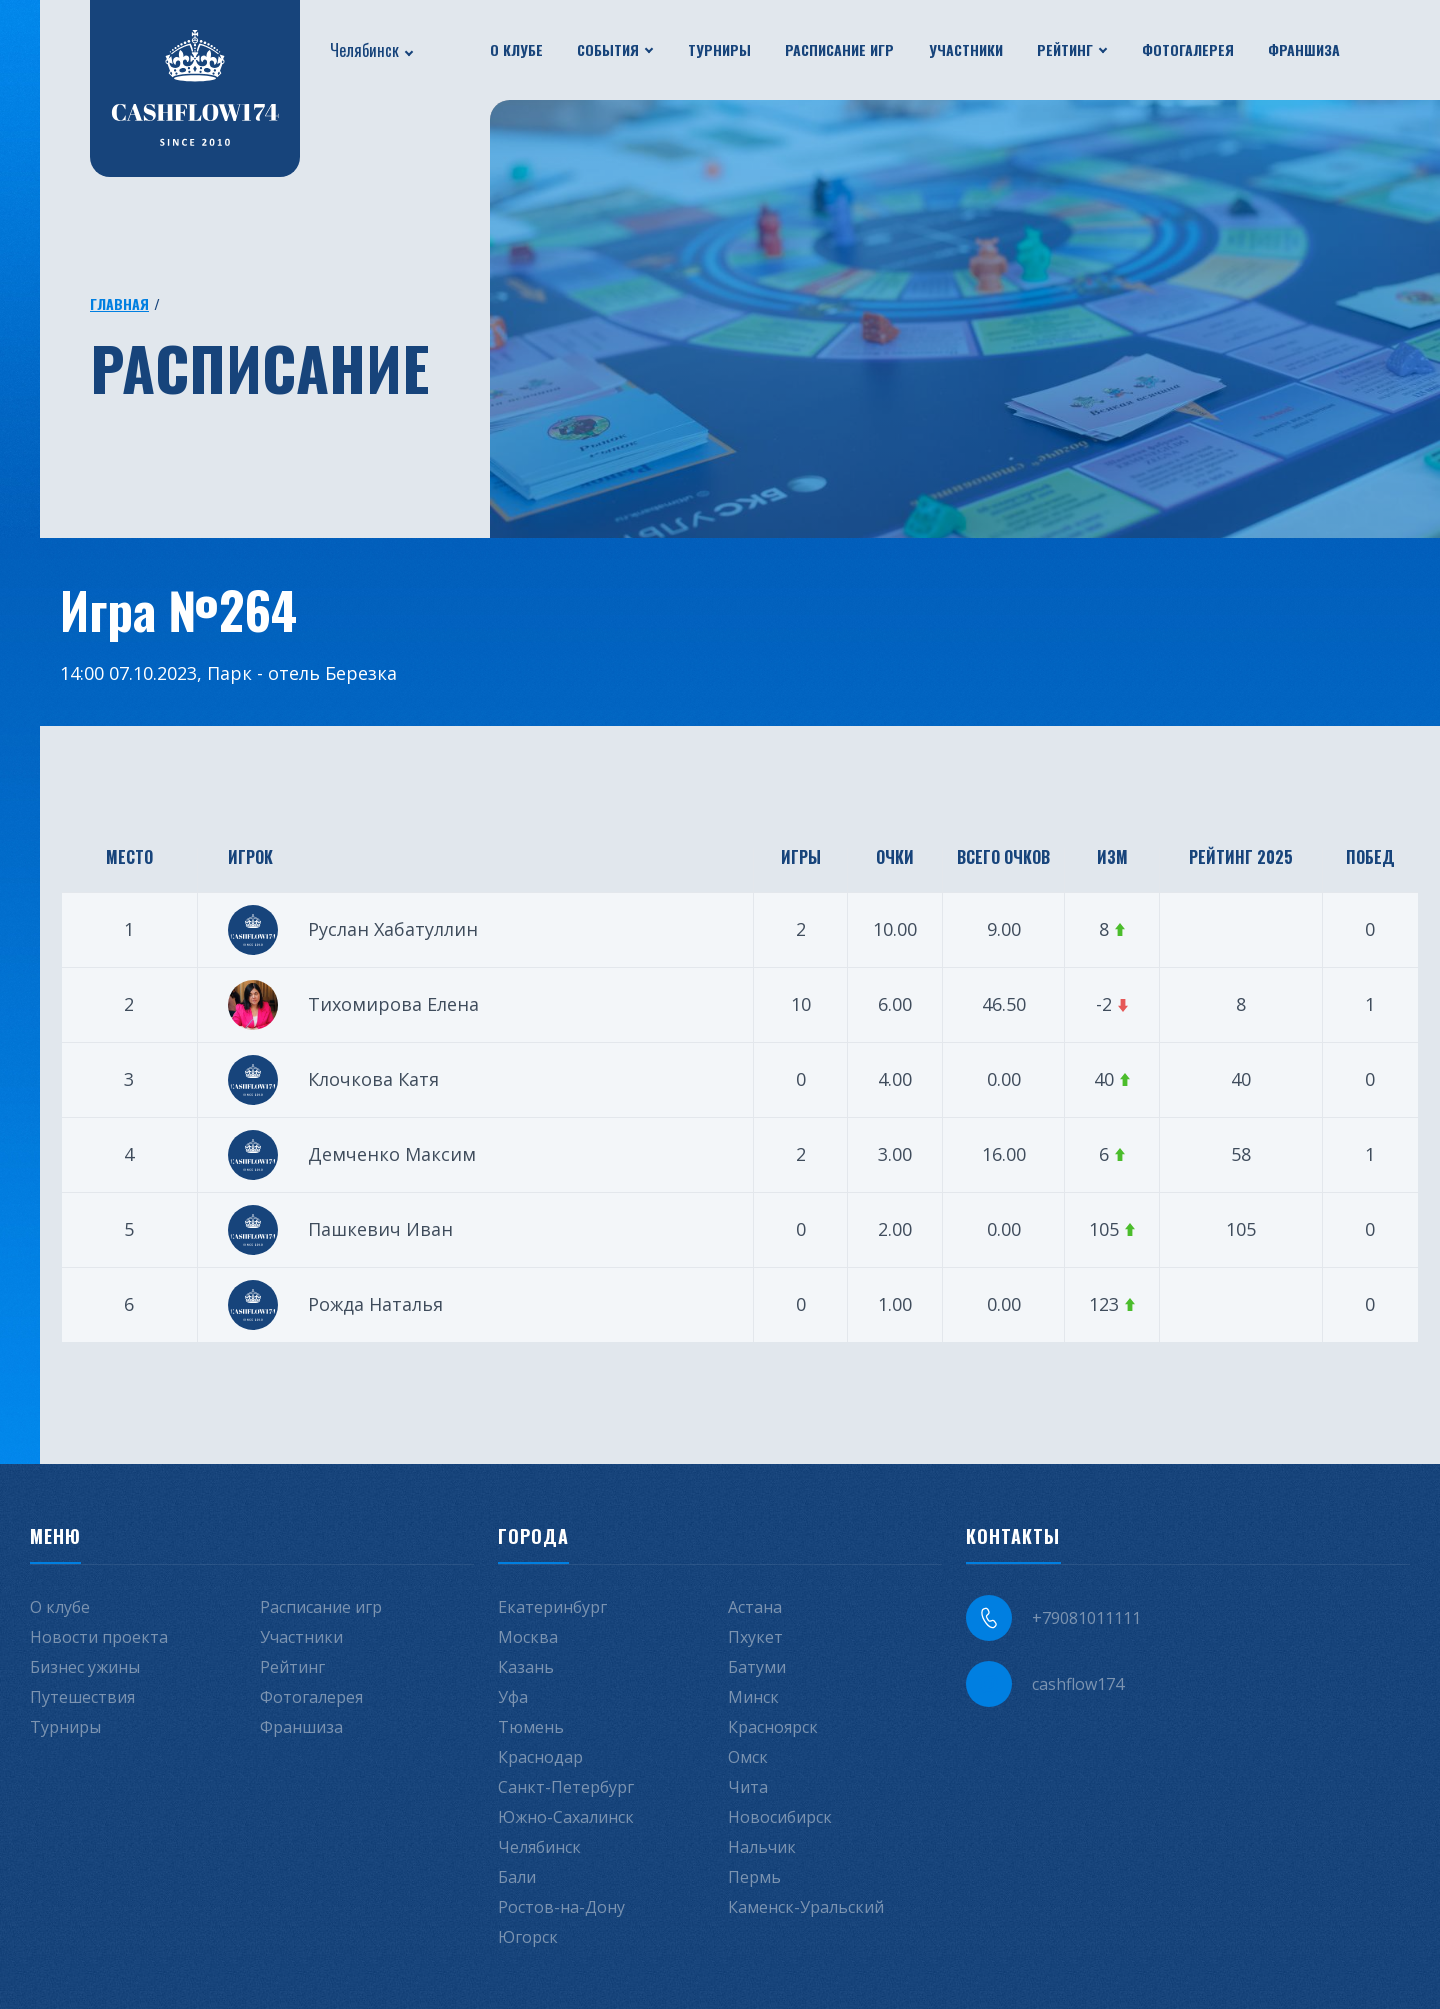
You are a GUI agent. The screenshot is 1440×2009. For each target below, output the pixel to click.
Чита (748, 1787)
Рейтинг (1065, 49)
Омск (748, 1757)
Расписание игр (839, 49)
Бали (517, 1877)
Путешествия (82, 1697)
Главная (119, 303)
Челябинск (364, 50)
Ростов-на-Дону (561, 1907)
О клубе (516, 49)
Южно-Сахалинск (566, 1817)
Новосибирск (780, 1817)
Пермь (754, 1877)
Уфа (513, 1697)
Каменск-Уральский (806, 1907)
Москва (528, 1637)
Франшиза (1304, 49)
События (608, 49)
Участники (966, 49)
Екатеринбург (552, 1607)
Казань (526, 1667)
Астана (755, 1607)
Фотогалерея (1188, 49)
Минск (753, 1697)
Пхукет (755, 1637)
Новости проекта (99, 1637)
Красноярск (773, 1727)
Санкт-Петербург (566, 1787)
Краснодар (540, 1757)
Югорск (528, 1937)
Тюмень (531, 1727)
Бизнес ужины (85, 1667)
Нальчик (762, 1847)
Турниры (719, 49)
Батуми (757, 1667)
